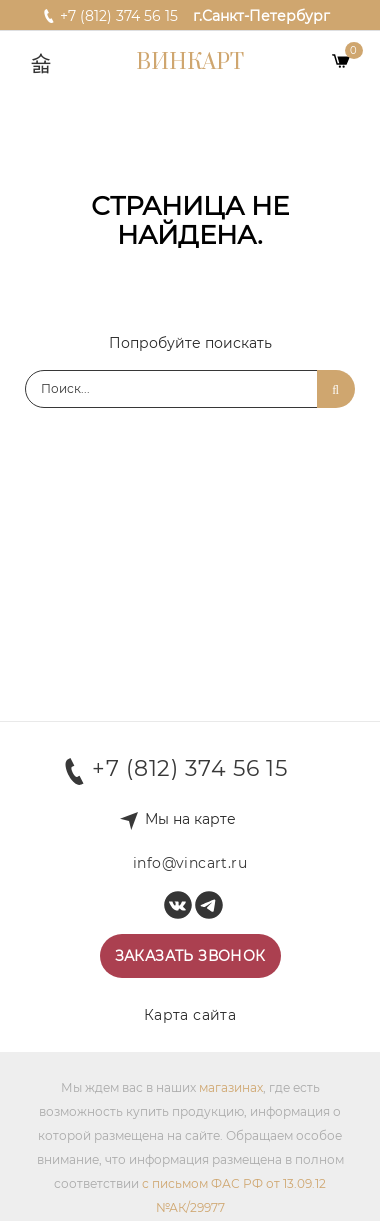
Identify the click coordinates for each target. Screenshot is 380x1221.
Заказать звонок (190, 956)
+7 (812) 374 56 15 (110, 15)
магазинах (231, 1087)
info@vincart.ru (190, 863)
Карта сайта (190, 1015)
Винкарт (190, 62)
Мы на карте (190, 819)
